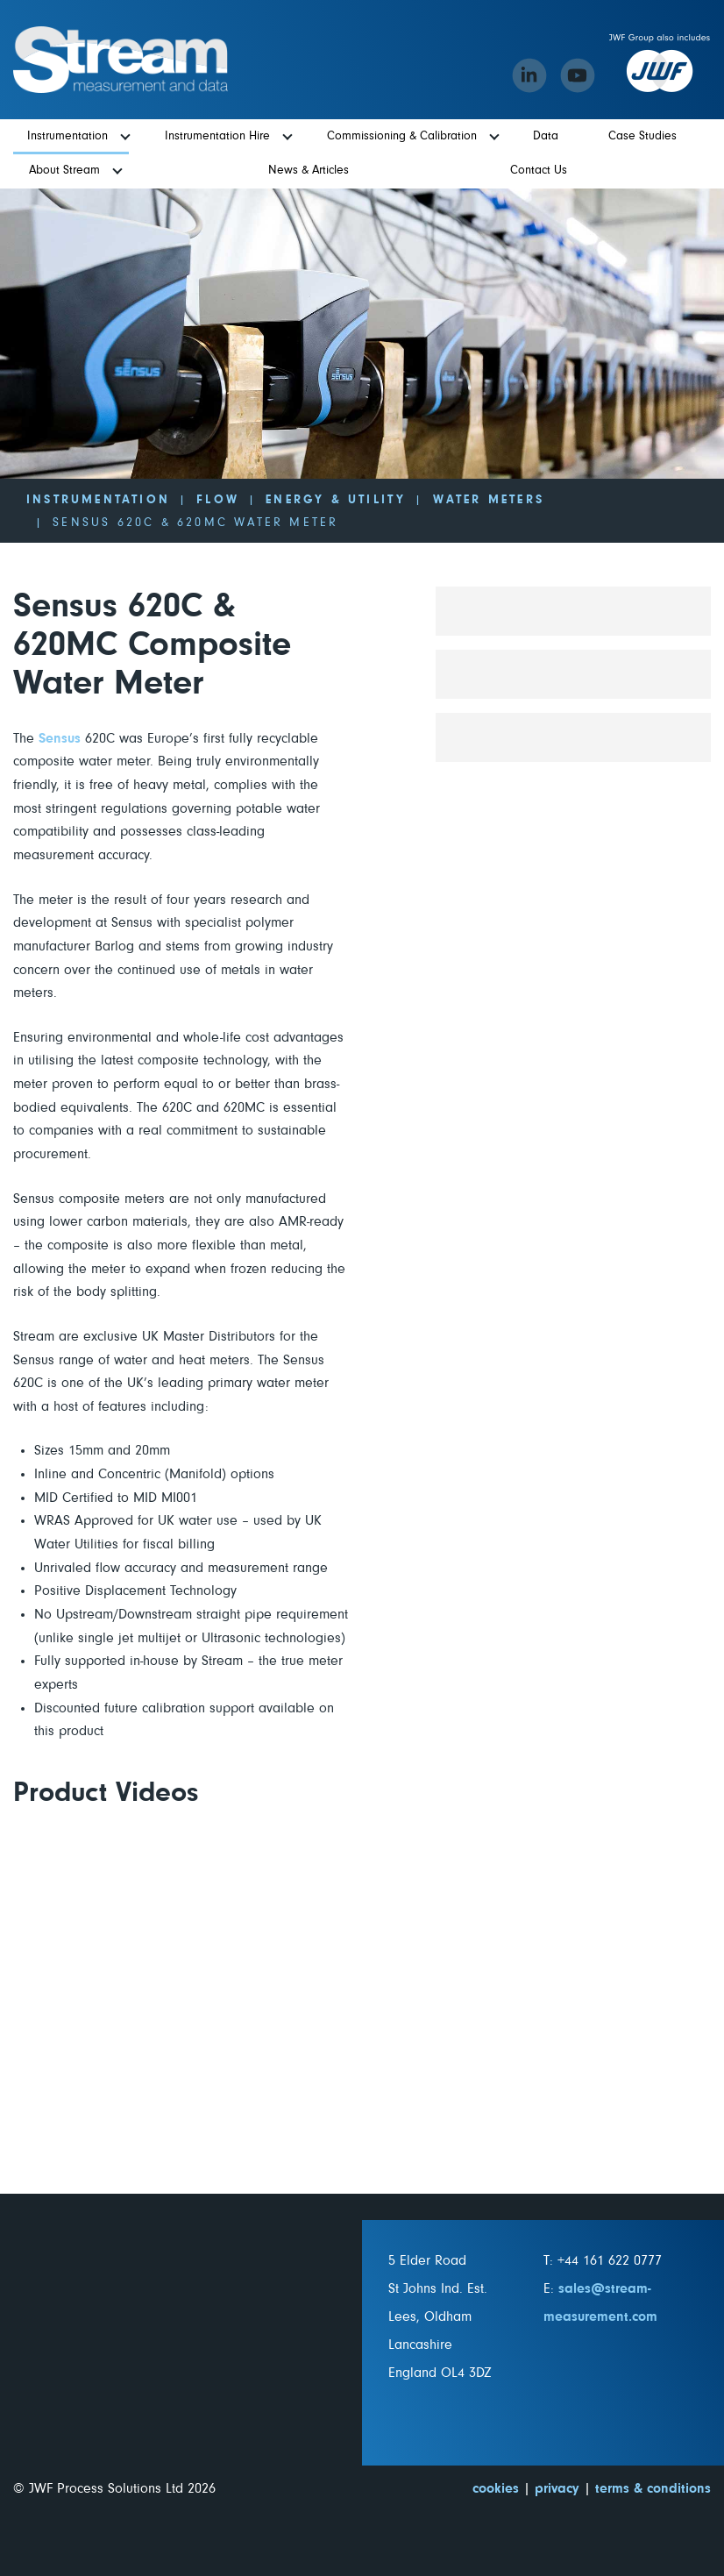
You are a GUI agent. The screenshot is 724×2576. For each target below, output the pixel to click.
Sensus (60, 738)
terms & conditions (653, 2488)
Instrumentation (98, 500)
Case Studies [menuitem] (642, 136)
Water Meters (488, 500)
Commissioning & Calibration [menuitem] (402, 136)
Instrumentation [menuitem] (67, 136)
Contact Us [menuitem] (538, 170)
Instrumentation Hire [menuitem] (217, 136)
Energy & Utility (336, 500)
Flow (217, 500)
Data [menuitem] (545, 136)
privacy (557, 2488)
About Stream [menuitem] (64, 170)
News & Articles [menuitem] (308, 170)
